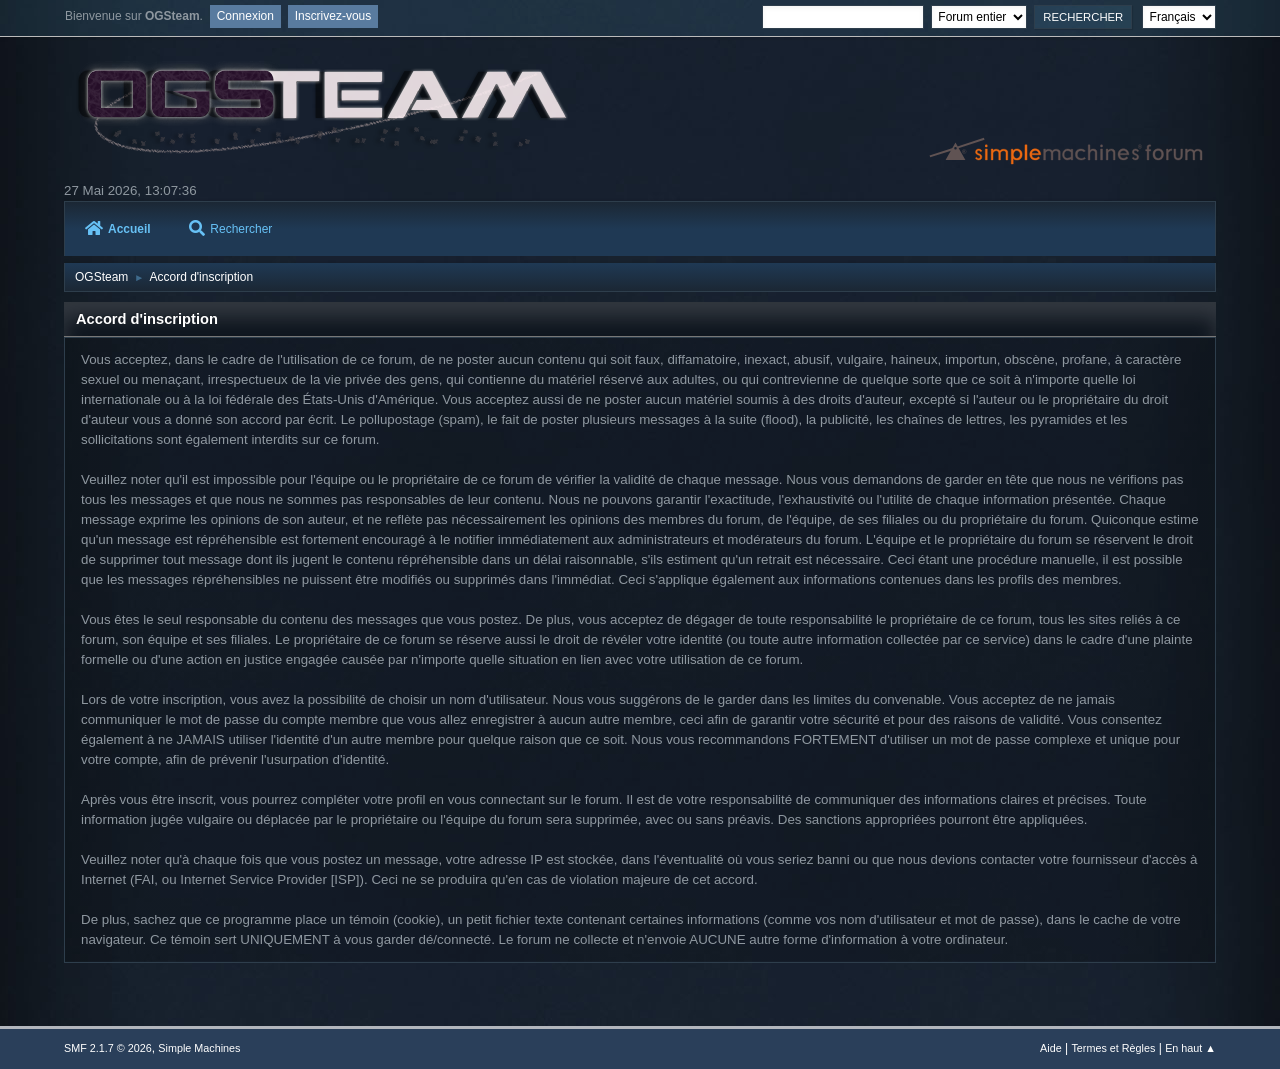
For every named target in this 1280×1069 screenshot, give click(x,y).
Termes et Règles (1113, 1048)
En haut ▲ (1190, 1048)
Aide (1051, 1048)
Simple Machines (199, 1048)
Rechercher (230, 229)
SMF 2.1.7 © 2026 (108, 1048)
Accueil (118, 229)
